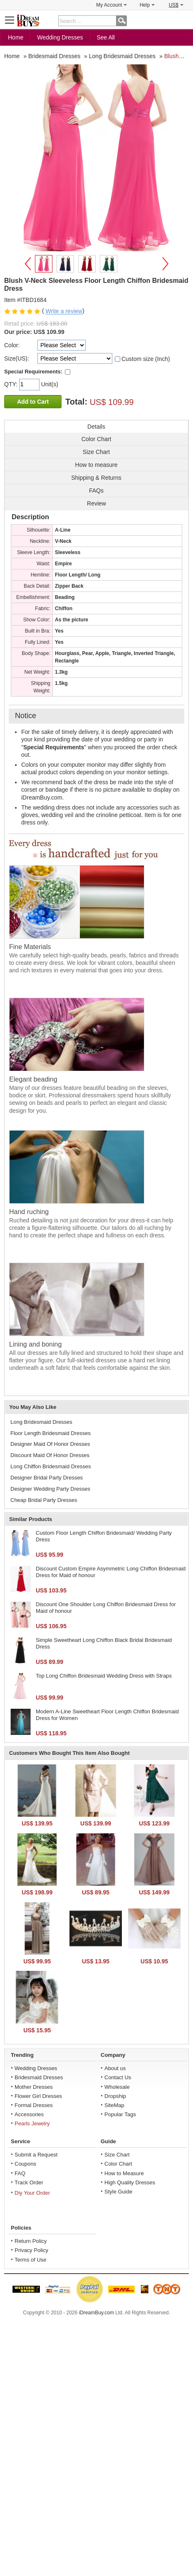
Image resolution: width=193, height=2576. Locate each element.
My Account (111, 5)
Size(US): (16, 358)
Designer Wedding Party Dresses (50, 1489)
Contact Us (117, 2077)
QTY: (11, 384)
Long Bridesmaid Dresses (41, 1422)
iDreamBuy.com (96, 2313)
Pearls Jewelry (32, 2123)
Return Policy (31, 2241)
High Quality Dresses (129, 2182)
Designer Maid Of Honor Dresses (50, 1444)
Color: (12, 345)
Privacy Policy (31, 2250)
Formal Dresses (34, 2105)
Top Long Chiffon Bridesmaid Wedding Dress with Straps (104, 1676)
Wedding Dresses (60, 37)
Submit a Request (36, 2155)
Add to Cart (33, 401)
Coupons (25, 2164)
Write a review (63, 311)
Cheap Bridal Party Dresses (43, 1500)
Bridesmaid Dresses (39, 2077)
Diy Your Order (32, 2193)
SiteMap (114, 2105)
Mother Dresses (34, 2087)
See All (105, 37)
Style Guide (118, 2191)
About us (115, 2068)
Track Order (29, 2182)
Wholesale (117, 2087)
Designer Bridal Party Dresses (46, 1477)
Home (15, 37)
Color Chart (118, 2164)
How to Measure (124, 2173)
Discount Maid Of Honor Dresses (49, 1455)
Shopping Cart (183, 19)
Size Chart (117, 2155)
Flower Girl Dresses (38, 2096)
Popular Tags (120, 2114)
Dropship (115, 2096)
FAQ (20, 2173)
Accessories (29, 2114)
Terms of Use (31, 2260)
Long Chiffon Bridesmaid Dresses (50, 1466)
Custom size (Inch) (145, 359)
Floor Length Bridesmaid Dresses (50, 1433)
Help (147, 5)
